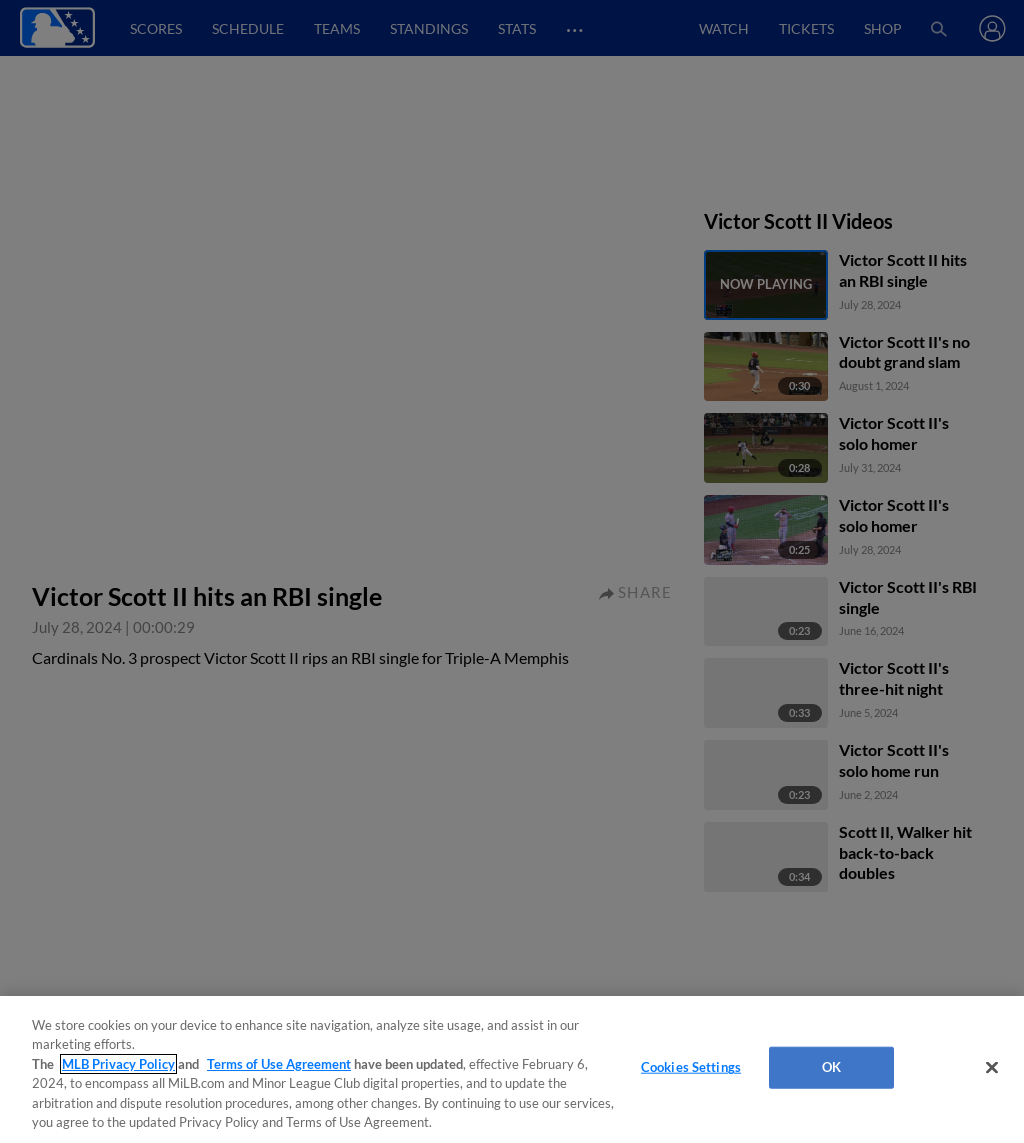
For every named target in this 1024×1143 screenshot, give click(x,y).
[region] (512, 1069)
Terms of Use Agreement (279, 1064)
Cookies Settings (691, 1067)
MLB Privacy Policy (118, 1064)
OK (831, 1067)
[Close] (992, 1068)
